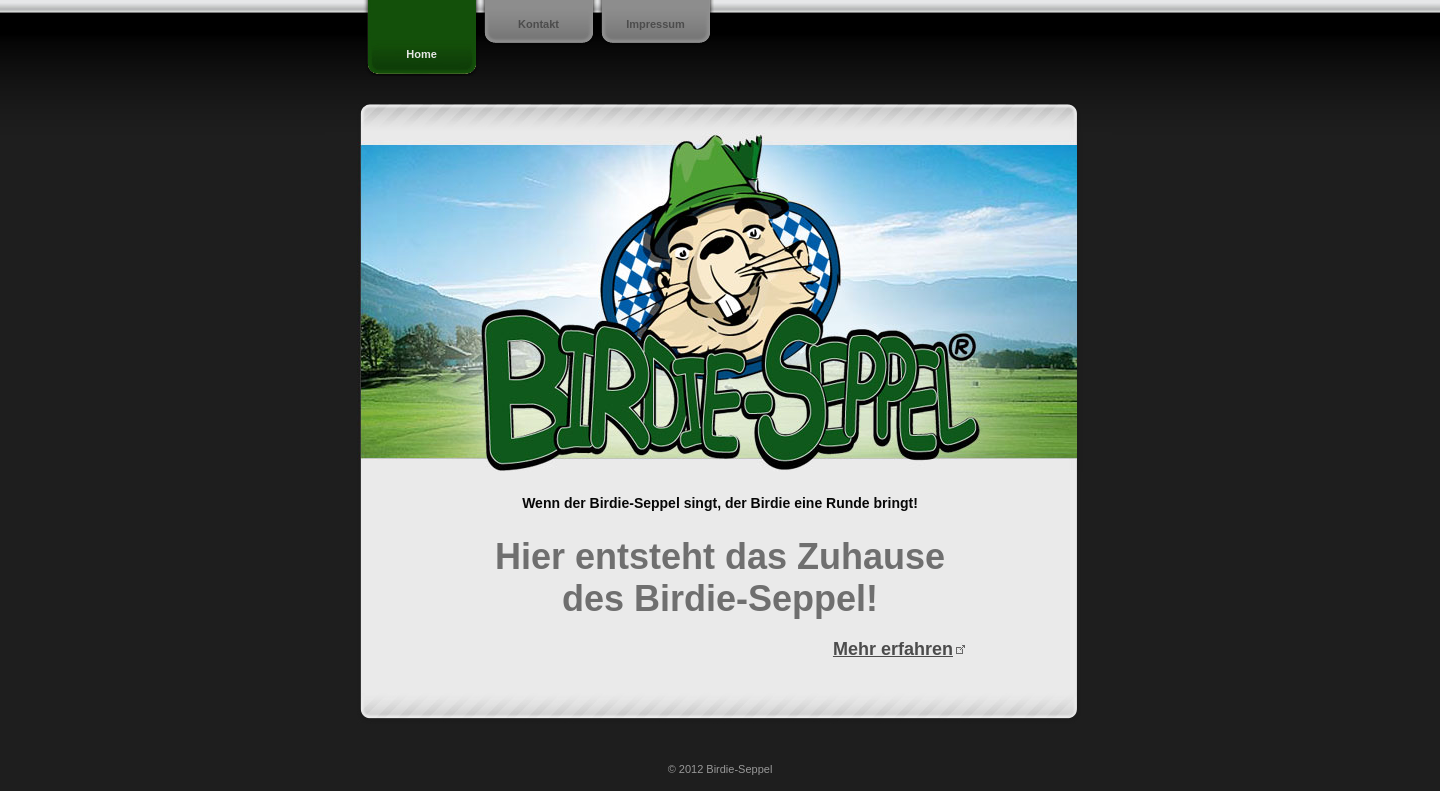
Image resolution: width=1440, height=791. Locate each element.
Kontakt (538, 24)
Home (421, 54)
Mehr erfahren (893, 649)
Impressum (655, 24)
